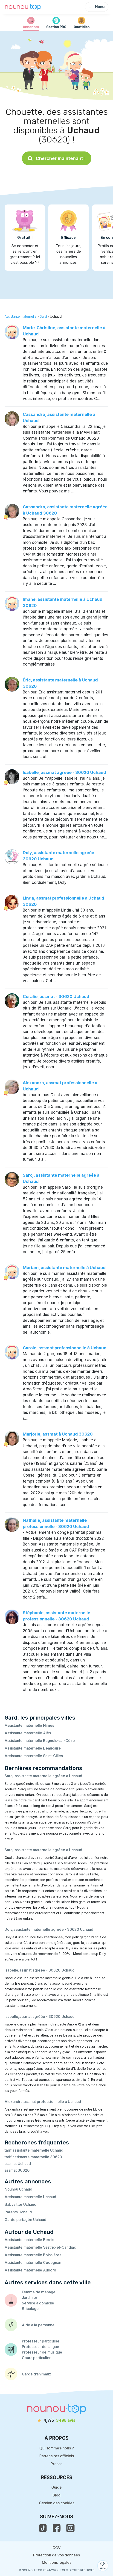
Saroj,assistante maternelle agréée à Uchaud (43, 1776)
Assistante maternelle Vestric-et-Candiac (40, 2247)
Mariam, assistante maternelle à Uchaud (64, 1267)
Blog (56, 2495)
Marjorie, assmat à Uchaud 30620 (58, 1434)
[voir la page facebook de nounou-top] (56, 2528)
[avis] (56, 2421)
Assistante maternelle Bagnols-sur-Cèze (40, 1740)
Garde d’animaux (36, 2374)
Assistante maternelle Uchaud (30, 2196)
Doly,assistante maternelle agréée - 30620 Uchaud (49, 1929)
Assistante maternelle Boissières (33, 2255)
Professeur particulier (40, 2341)
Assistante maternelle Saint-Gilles (34, 1755)
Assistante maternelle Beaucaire (33, 1748)
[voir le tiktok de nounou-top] (43, 2528)
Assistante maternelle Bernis (29, 2239)
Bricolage (30, 2308)
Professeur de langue (40, 2346)
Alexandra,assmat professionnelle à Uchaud (43, 2101)
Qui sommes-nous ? (56, 2448)
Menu (96, 7)
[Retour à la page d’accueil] (23, 7)
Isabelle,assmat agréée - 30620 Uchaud (40, 1970)
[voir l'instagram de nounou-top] (70, 2528)
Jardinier (29, 2297)
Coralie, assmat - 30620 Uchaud (56, 996)
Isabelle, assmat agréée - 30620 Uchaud (64, 772)
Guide (56, 2487)
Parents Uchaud (18, 2212)
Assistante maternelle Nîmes (29, 1725)
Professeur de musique (42, 2352)
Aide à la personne (38, 2325)
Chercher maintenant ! (56, 158)
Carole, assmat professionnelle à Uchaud (65, 1347)
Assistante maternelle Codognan (33, 2262)
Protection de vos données (56, 2555)
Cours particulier (36, 2357)
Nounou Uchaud (18, 2189)
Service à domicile (38, 2303)
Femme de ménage (38, 2292)
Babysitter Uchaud (20, 2204)
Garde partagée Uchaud (25, 2219)
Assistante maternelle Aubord (30, 2270)
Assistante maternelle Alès (28, 1733)
